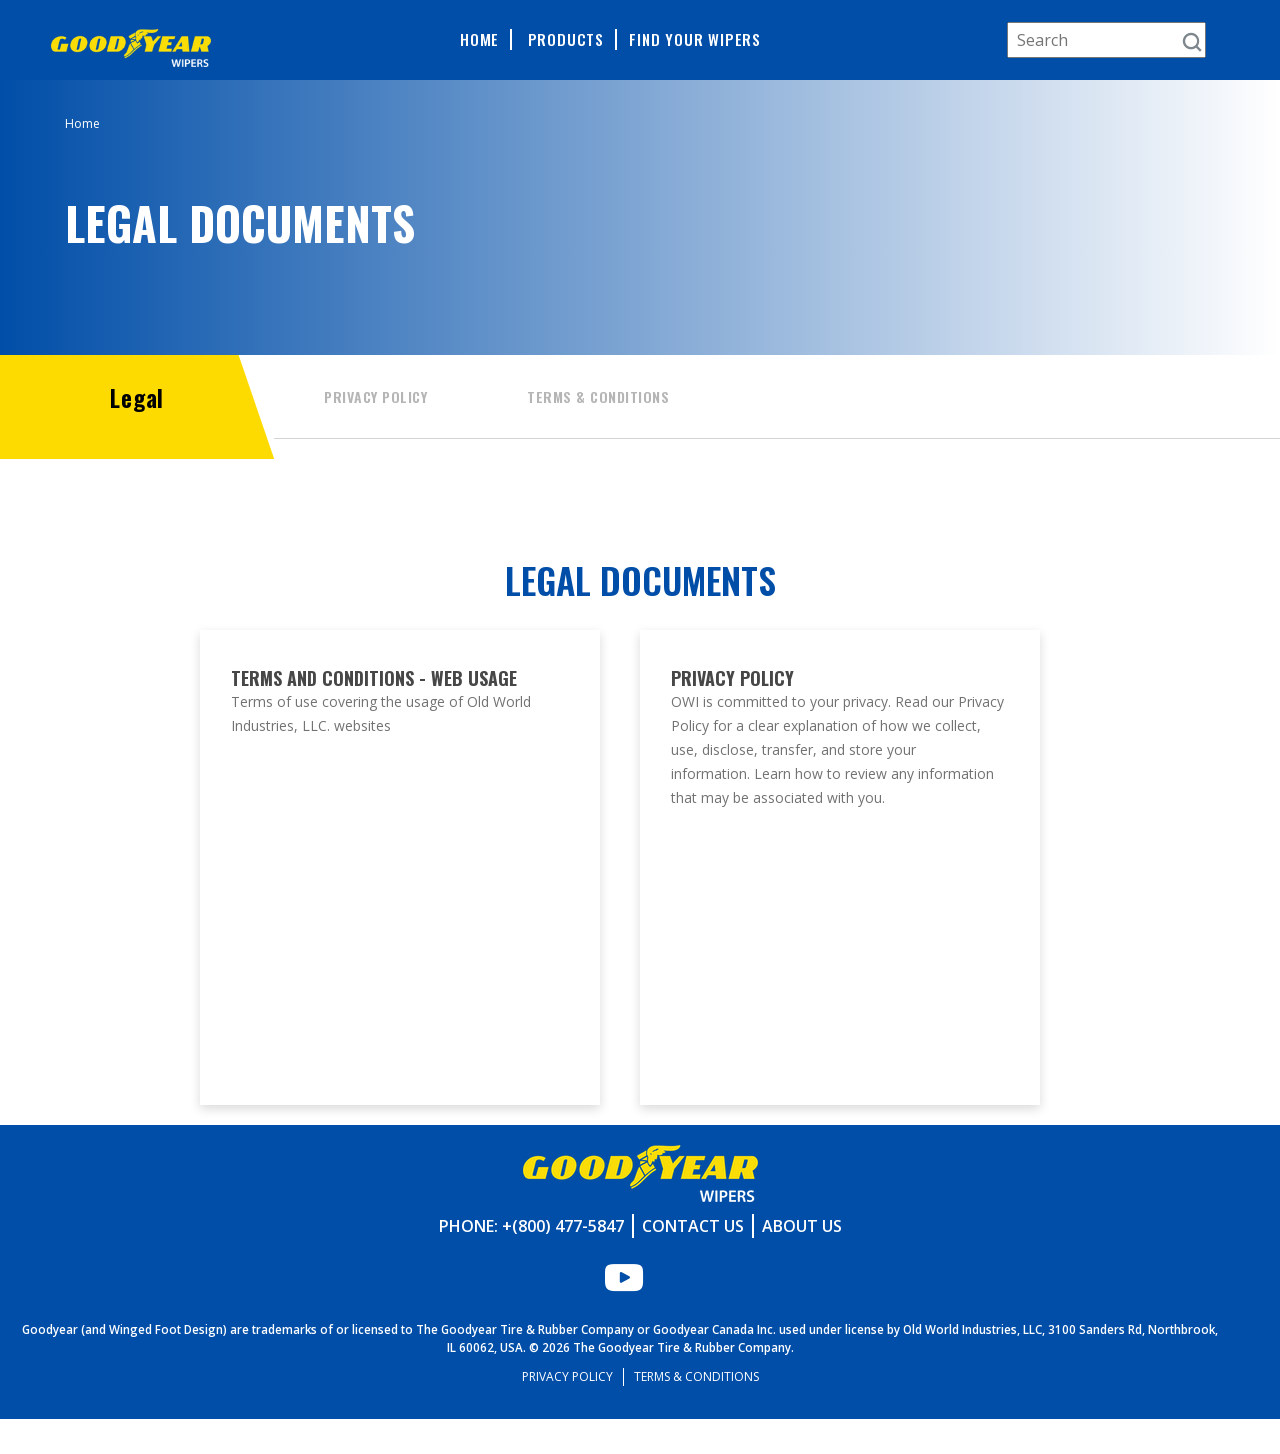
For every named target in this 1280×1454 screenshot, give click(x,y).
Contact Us (693, 1261)
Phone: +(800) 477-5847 (531, 1261)
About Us (802, 1261)
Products (566, 39)
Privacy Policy (375, 396)
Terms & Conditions (598, 396)
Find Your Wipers (695, 39)
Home (479, 39)
